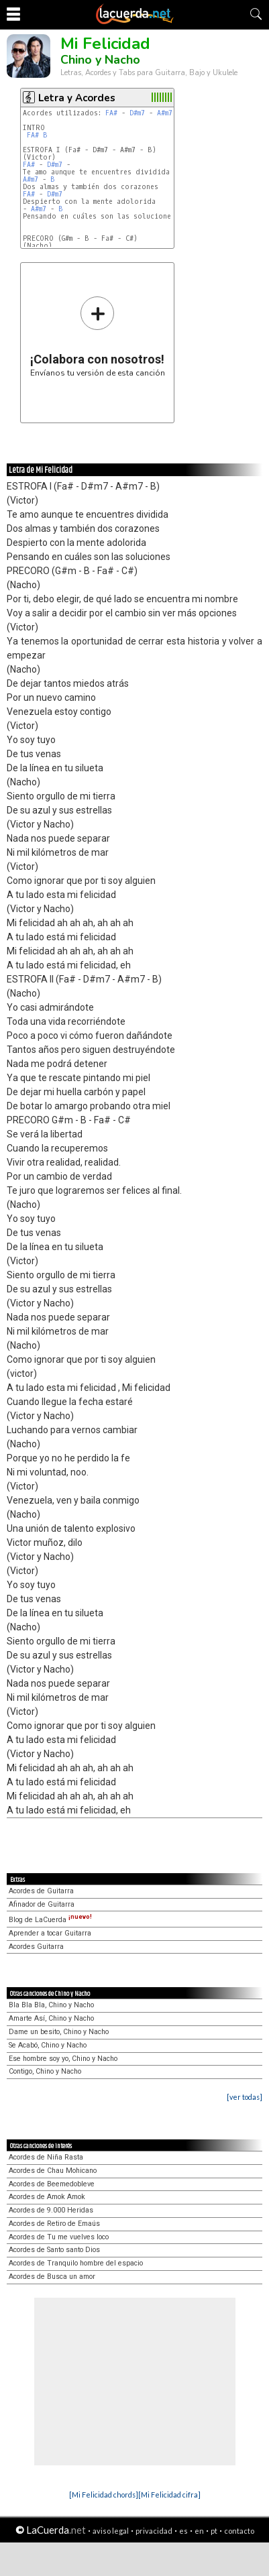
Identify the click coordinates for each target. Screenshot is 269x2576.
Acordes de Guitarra (41, 1891)
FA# (111, 113)
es (183, 2530)
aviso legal (111, 2530)
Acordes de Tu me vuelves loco (59, 2237)
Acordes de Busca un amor (52, 2276)
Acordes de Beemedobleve (52, 2184)
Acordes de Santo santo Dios (54, 2249)
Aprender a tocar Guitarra (50, 1933)
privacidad (154, 2530)
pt (214, 2530)
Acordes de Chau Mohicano (53, 2170)
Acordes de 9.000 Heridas (51, 2210)
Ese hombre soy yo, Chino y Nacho (63, 2058)
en (199, 2530)
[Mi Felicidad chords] (103, 2494)
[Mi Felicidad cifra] (169, 2494)
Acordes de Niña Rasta (46, 2157)
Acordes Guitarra (36, 1946)
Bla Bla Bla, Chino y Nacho (51, 2005)
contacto (239, 2530)
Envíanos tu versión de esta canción (97, 336)
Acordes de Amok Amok (47, 2196)
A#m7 (164, 113)
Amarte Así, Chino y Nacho (51, 2018)
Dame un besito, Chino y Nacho (59, 2031)
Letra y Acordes (76, 98)
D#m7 (137, 113)
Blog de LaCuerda (50, 1919)
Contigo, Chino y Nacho (45, 2071)
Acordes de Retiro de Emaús (54, 2223)
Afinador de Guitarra (41, 1904)
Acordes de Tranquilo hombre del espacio (76, 2263)
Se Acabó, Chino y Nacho (48, 2045)
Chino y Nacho (100, 60)
